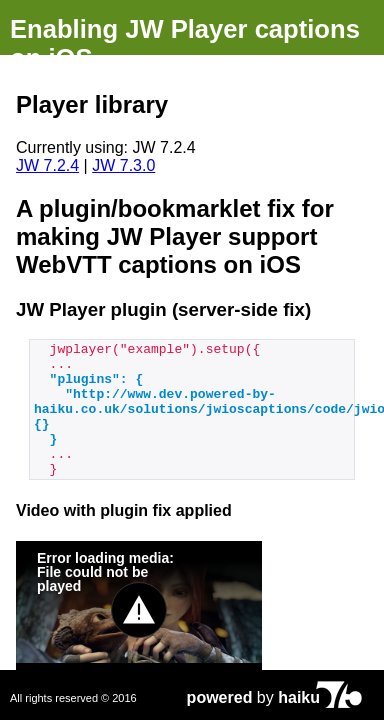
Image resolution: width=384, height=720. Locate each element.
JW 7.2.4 (47, 165)
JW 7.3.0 (123, 165)
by (253, 697)
